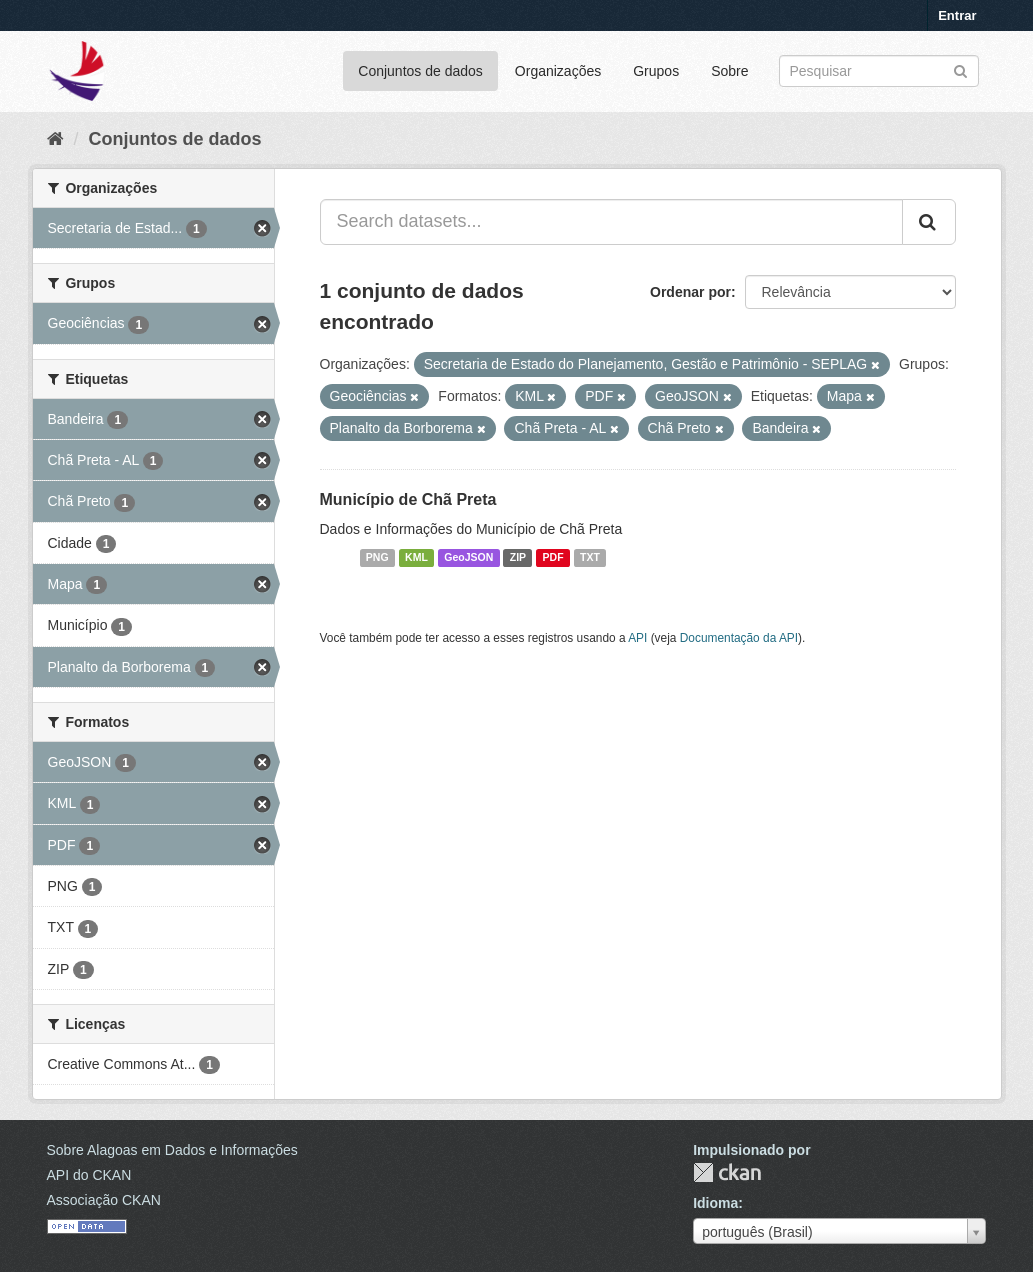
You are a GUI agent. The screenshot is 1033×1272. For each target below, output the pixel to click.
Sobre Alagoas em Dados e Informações (172, 1150)
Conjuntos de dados (420, 71)
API (637, 638)
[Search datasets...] (611, 222)
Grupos (656, 71)
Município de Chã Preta (408, 499)
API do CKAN (89, 1175)
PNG (377, 558)
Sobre (729, 71)
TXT (590, 558)
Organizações (558, 71)
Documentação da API (739, 638)
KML (416, 558)
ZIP (518, 558)
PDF (553, 558)
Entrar (957, 15)
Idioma (715, 1203)
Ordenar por (690, 292)
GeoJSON (468, 558)
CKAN (727, 1172)
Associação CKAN (104, 1200)
